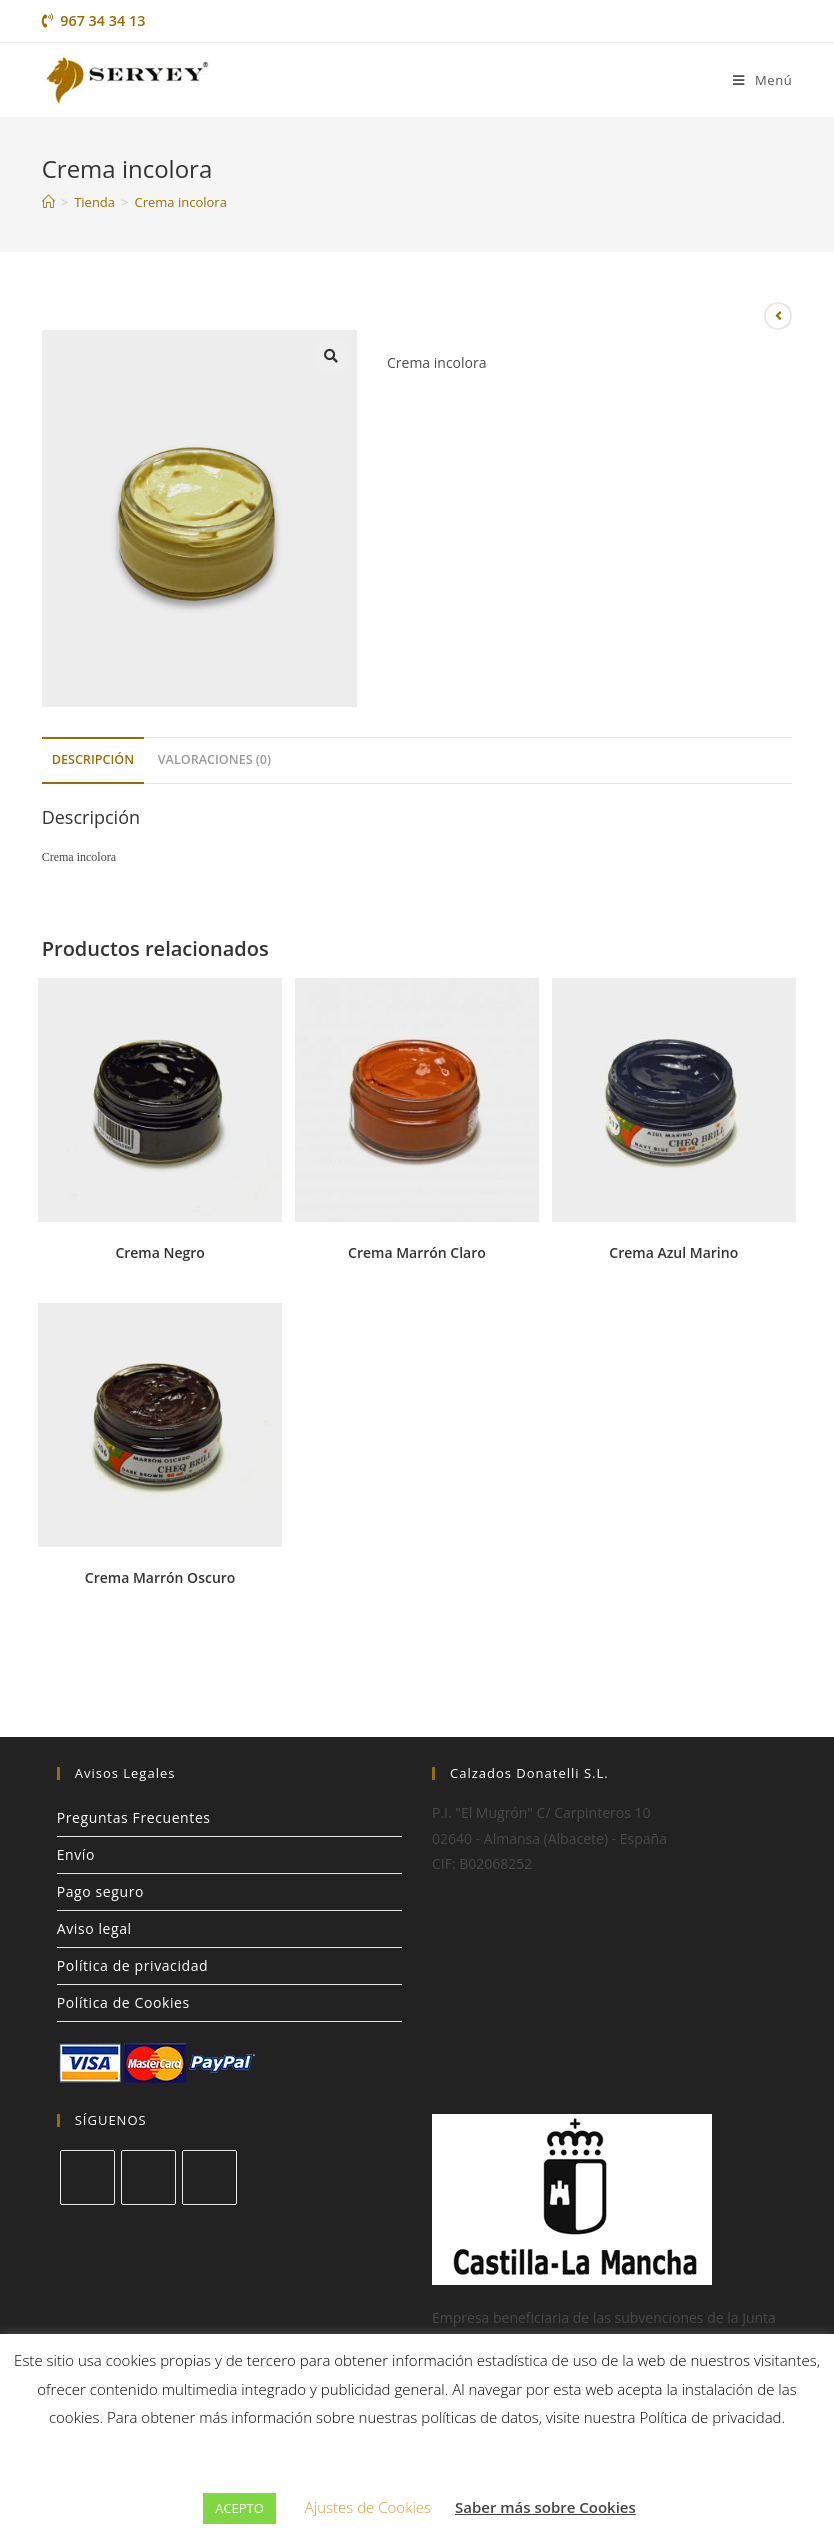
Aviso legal (94, 1928)
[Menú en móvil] (762, 80)
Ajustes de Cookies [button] (368, 2507)
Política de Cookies (123, 2002)
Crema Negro (159, 1252)
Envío (76, 1854)
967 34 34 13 (94, 20)
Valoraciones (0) (214, 759)
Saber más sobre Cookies (545, 2507)
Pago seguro (100, 1891)
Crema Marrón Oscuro (160, 1577)
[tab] (93, 760)
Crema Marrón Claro (417, 1252)
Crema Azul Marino (673, 1252)
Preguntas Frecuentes (134, 1817)
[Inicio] (48, 202)
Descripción (93, 759)
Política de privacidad (133, 1965)
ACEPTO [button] (239, 2508)
